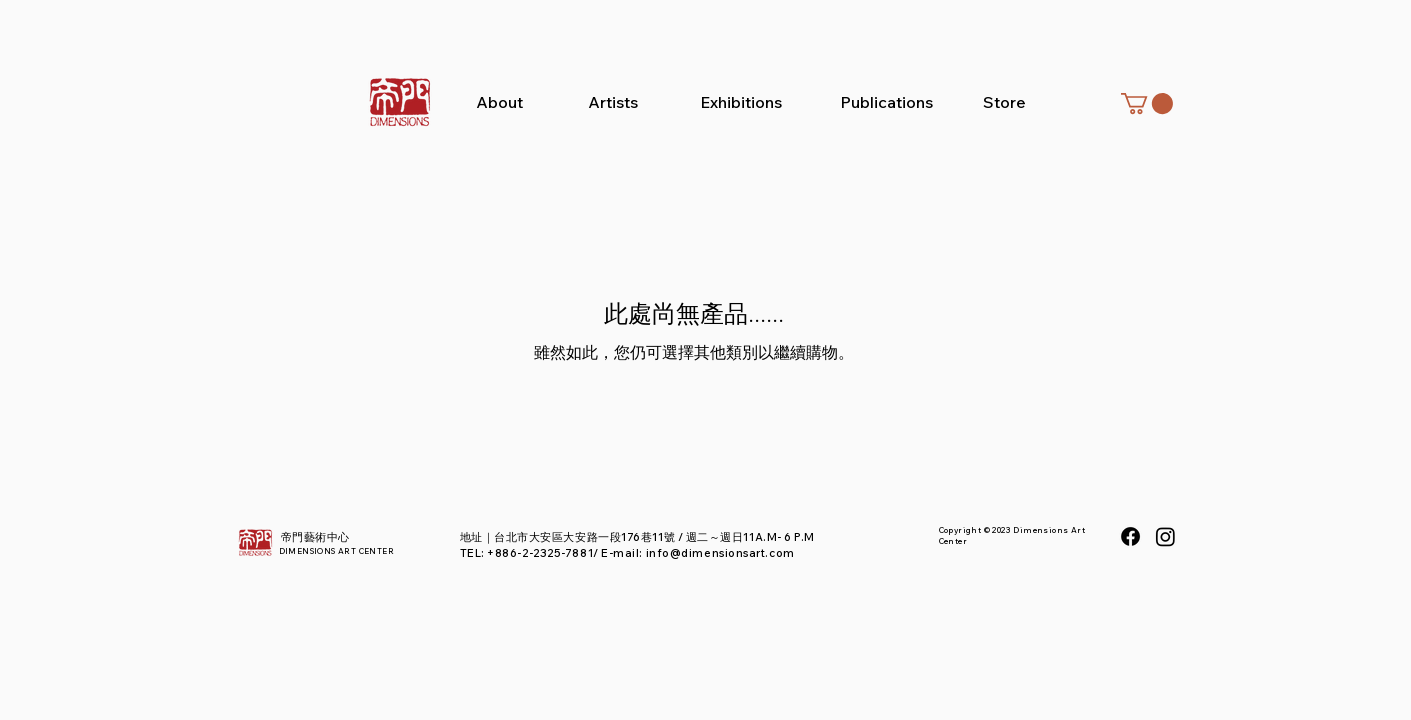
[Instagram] (1165, 536)
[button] (1147, 103)
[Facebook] (1130, 536)
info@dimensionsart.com (720, 553)
